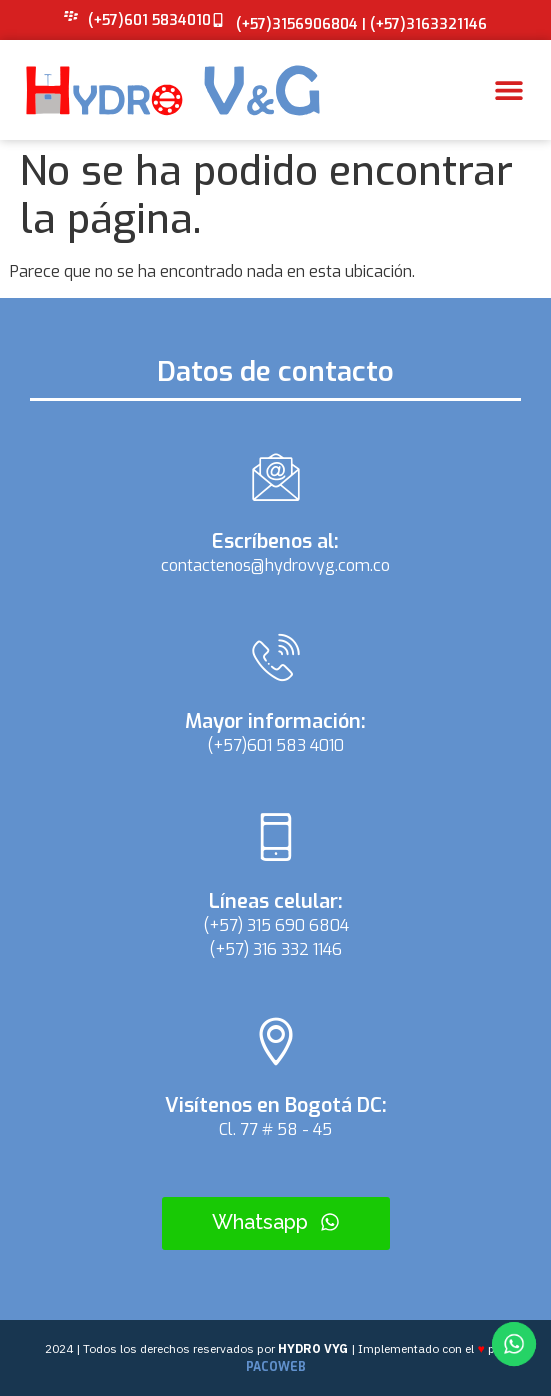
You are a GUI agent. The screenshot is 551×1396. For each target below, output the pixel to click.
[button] (508, 90)
